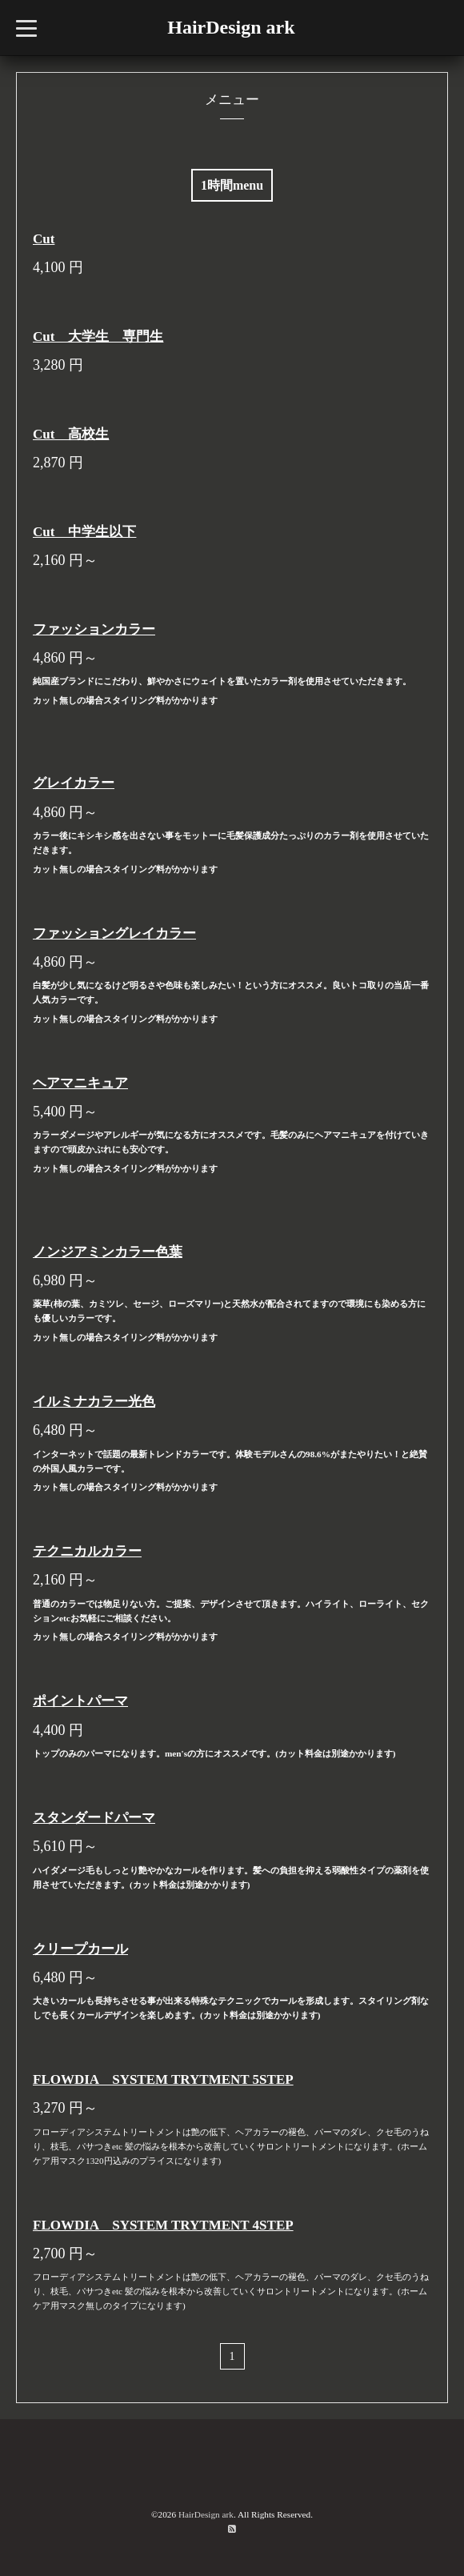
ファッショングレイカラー (114, 933)
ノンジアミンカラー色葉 (107, 1252)
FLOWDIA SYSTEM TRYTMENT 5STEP (163, 2079)
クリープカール (80, 1949)
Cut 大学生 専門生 (98, 336)
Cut (43, 238)
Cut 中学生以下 (84, 531)
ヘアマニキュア (80, 1083)
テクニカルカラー (87, 1551)
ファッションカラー (94, 629)
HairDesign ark (230, 27)
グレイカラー (73, 783)
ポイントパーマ (80, 1701)
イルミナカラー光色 (94, 1401)
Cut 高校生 (71, 434)
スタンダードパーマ (94, 1817)
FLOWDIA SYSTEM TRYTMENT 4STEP (163, 2225)
